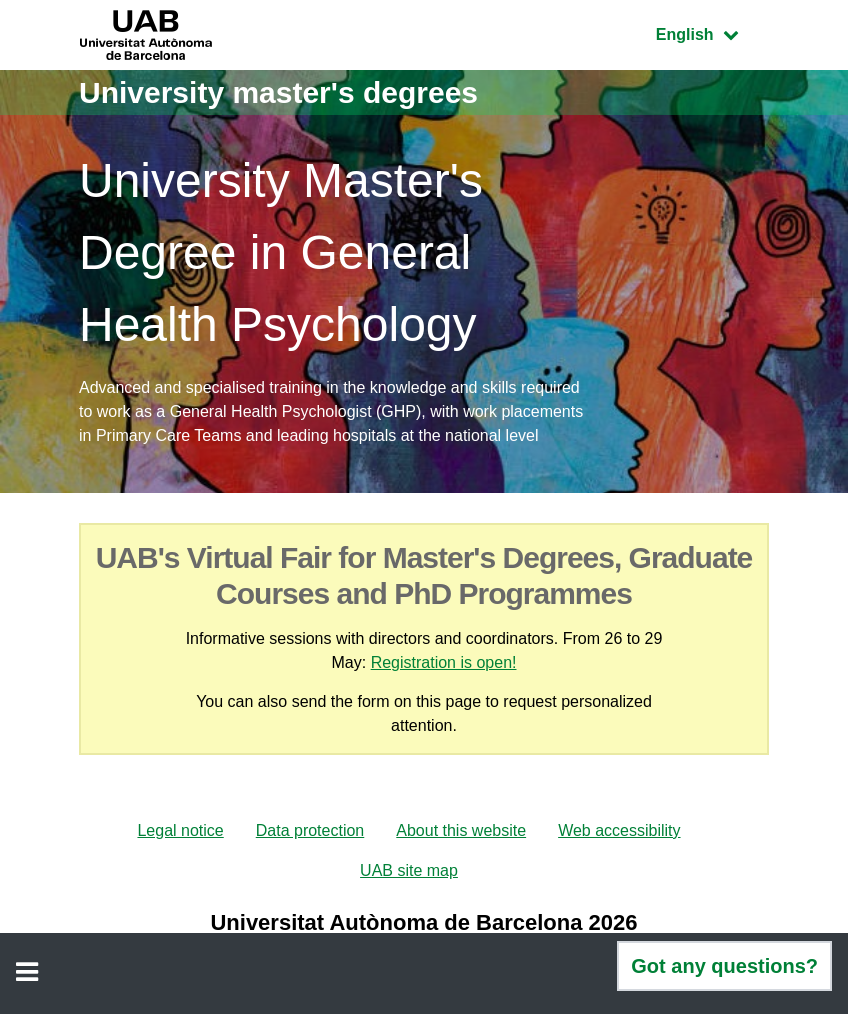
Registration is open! (444, 662)
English (712, 32)
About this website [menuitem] (461, 830)
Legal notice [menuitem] (180, 830)
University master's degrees (278, 92)
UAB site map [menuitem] (409, 870)
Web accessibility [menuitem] (619, 830)
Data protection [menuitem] (310, 830)
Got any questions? (724, 966)
